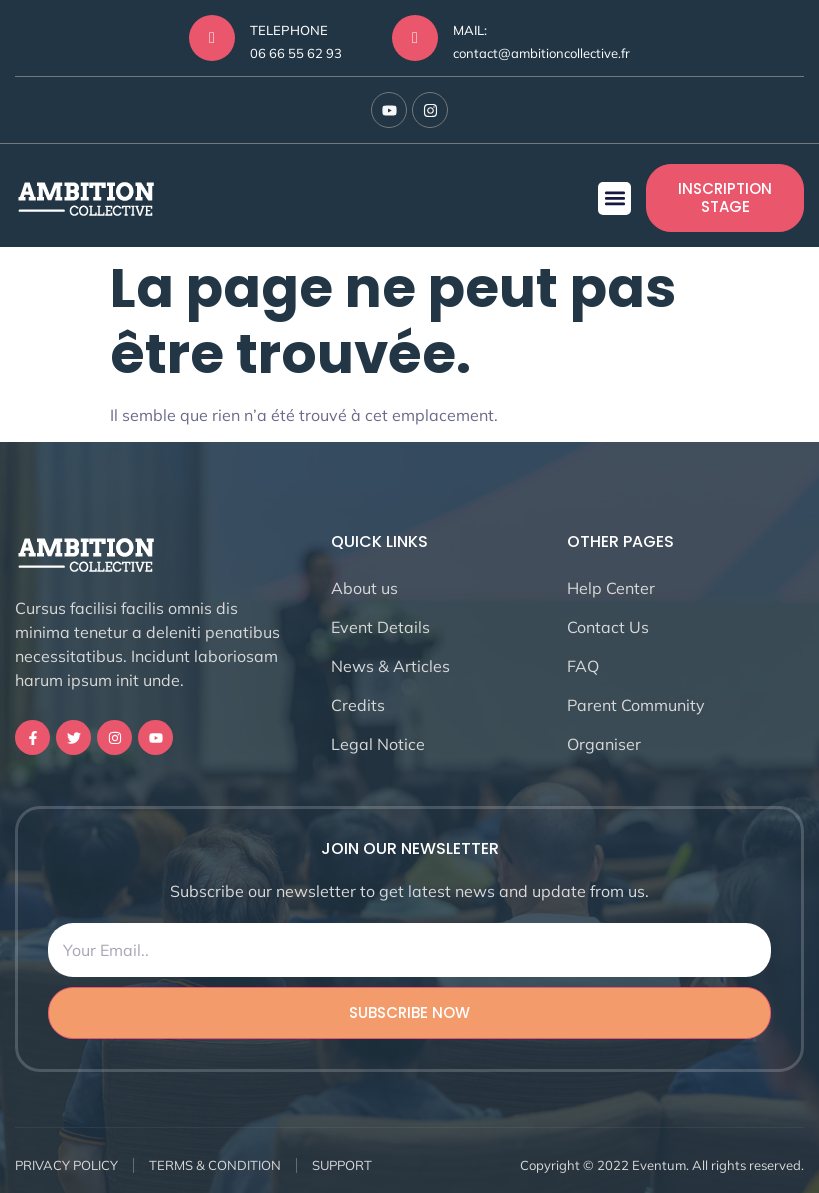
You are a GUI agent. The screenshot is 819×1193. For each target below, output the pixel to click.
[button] (614, 198)
